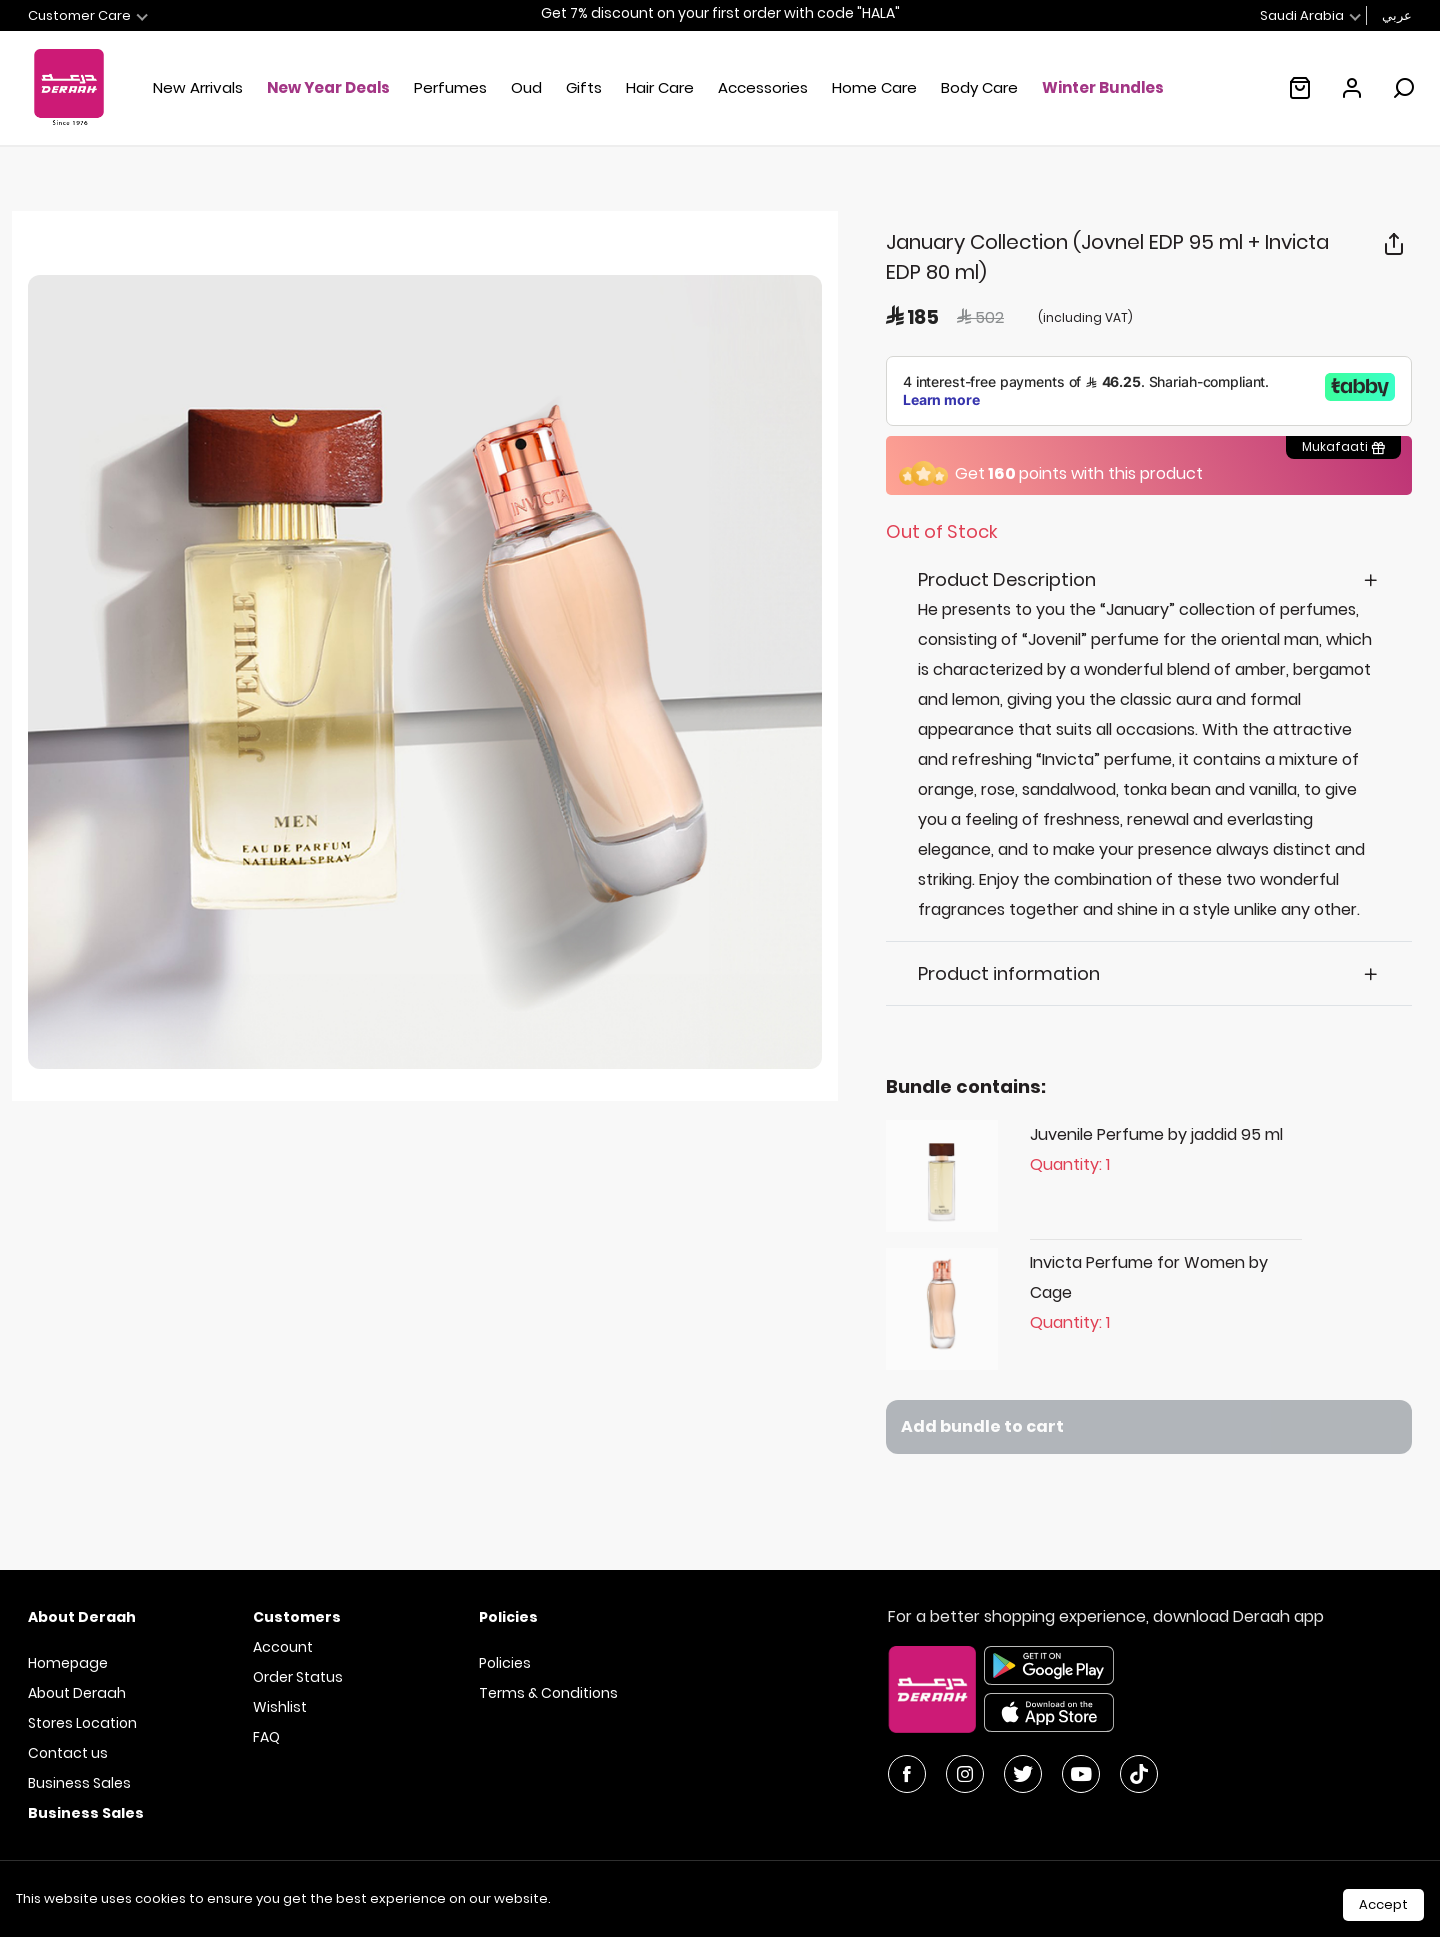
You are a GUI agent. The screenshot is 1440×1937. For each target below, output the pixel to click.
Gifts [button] (584, 87)
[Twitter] (1023, 1774)
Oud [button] (526, 87)
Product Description (1007, 579)
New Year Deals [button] (328, 87)
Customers (297, 1617)
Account (283, 1647)
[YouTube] (1081, 1774)
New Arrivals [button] (198, 87)
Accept (1383, 1904)
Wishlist (280, 1707)
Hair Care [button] (660, 87)
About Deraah (77, 1693)
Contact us (68, 1753)
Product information (1009, 973)
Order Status (298, 1677)
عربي (1397, 15)
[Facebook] (907, 1774)
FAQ (266, 1737)
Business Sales (79, 1783)
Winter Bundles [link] (1103, 87)
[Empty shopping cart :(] (1300, 88)
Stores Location (82, 1723)
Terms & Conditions (548, 1693)
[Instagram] (965, 1774)
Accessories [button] (763, 87)
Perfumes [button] (450, 87)
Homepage (68, 1663)
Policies (505, 1663)
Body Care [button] (979, 87)
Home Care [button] (874, 87)
